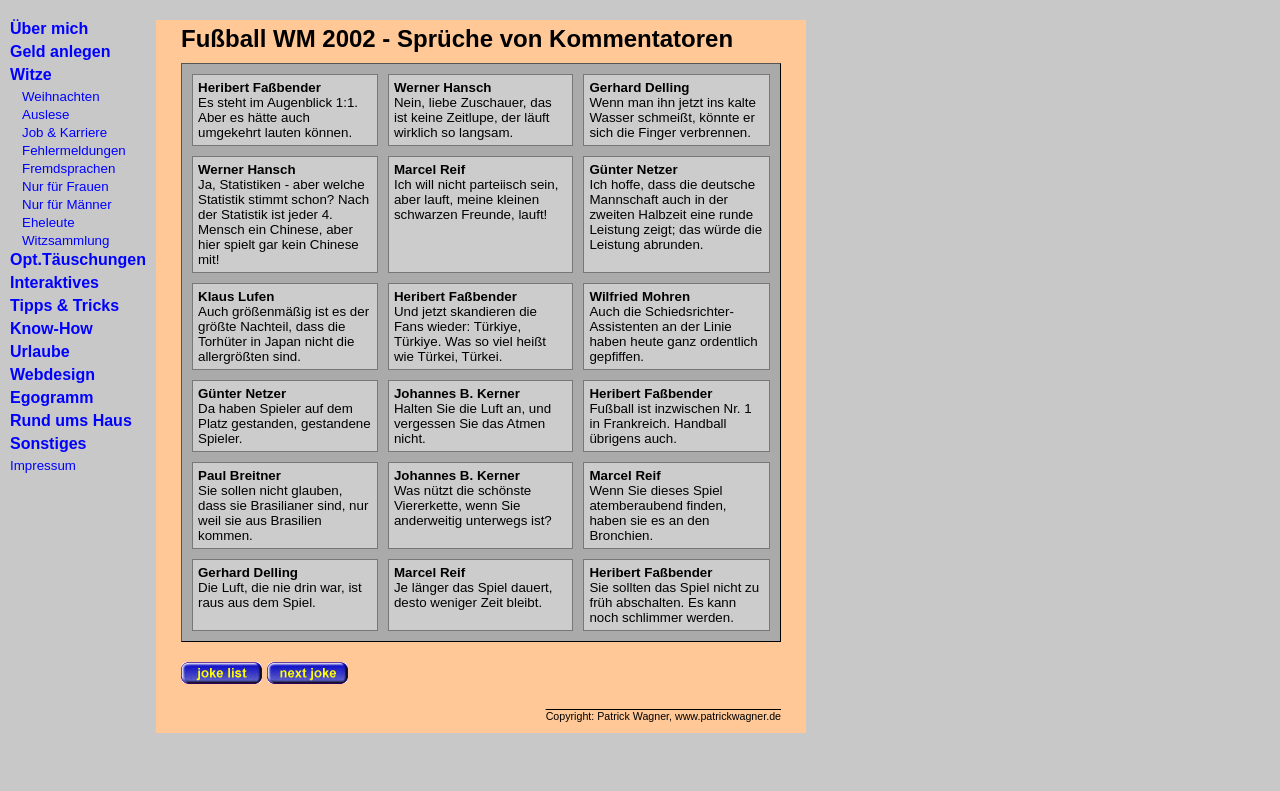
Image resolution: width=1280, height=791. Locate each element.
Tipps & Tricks (64, 305)
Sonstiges (48, 443)
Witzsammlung (59, 240)
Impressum (43, 465)
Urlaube (40, 351)
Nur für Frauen (59, 186)
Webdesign (52, 374)
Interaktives (54, 282)
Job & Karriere (58, 132)
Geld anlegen (60, 51)
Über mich (49, 28)
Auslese (39, 114)
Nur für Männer (61, 204)
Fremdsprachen (62, 168)
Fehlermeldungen (68, 150)
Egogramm (52, 397)
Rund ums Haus (71, 420)
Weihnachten (55, 96)
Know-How (51, 328)
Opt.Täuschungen (78, 259)
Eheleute (42, 222)
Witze (31, 74)
